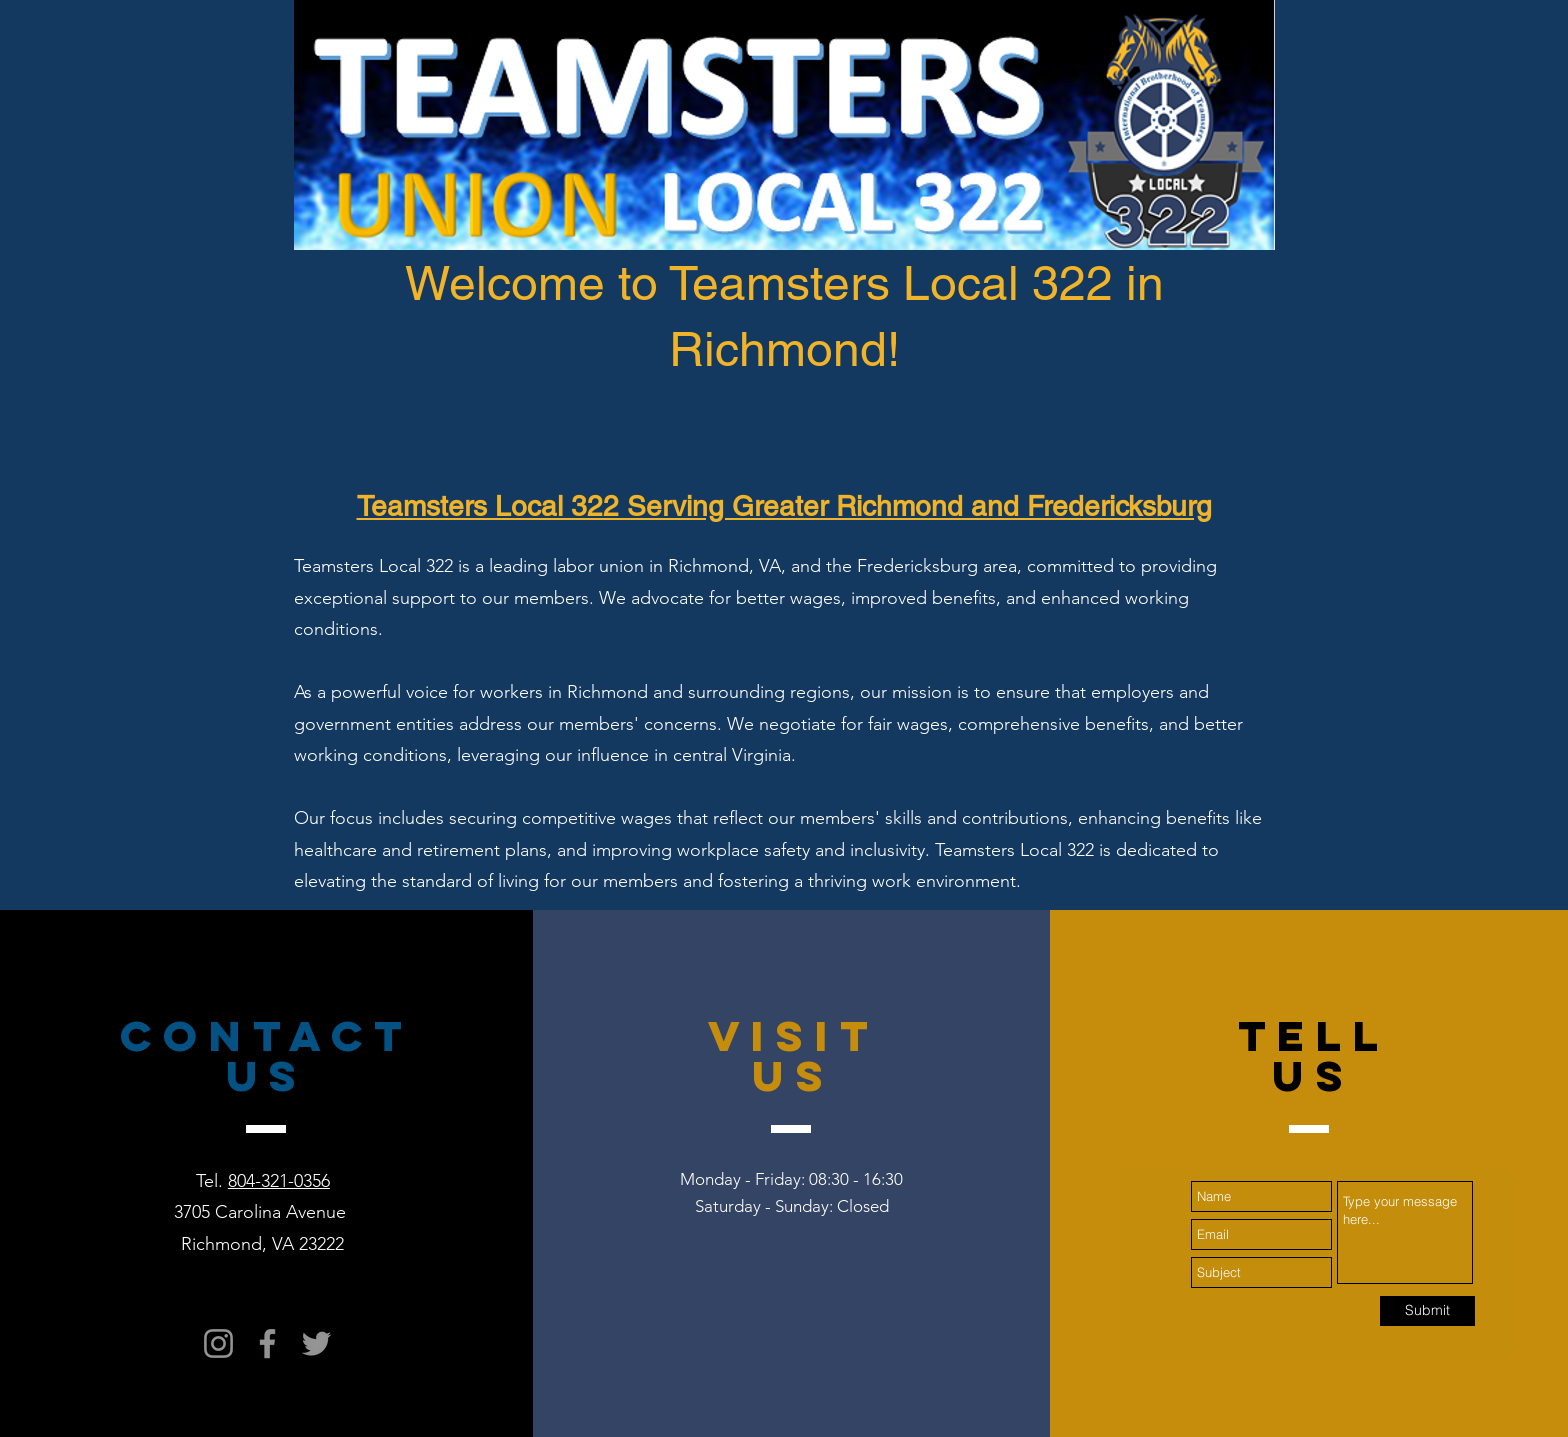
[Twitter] (316, 1343)
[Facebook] (267, 1343)
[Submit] (1427, 1311)
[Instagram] (218, 1343)
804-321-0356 (279, 1181)
